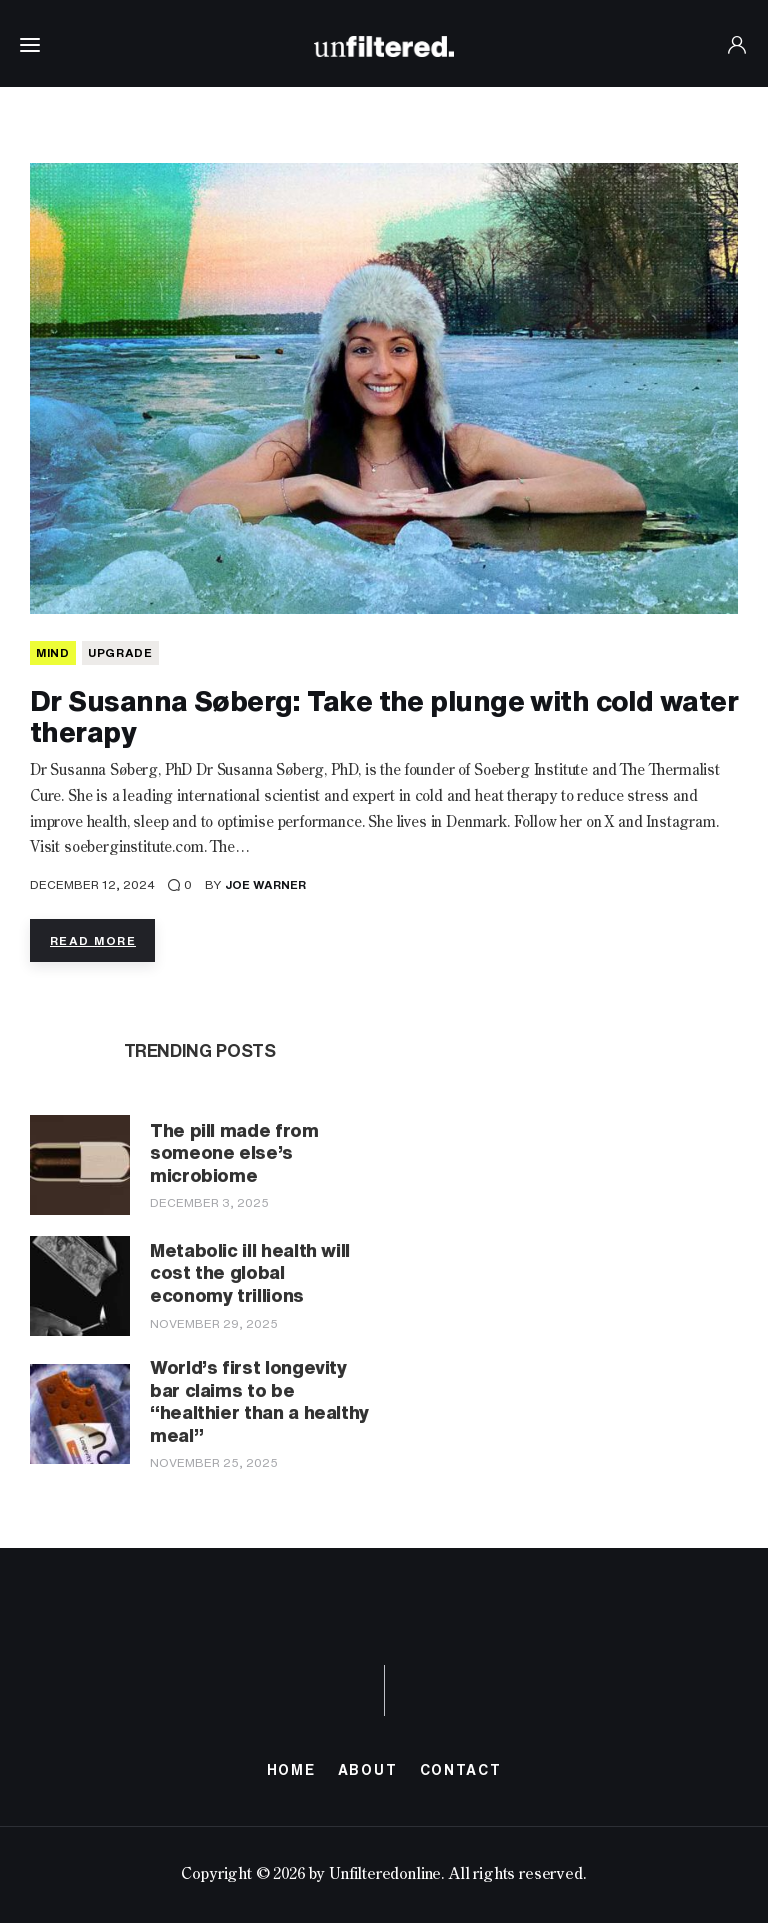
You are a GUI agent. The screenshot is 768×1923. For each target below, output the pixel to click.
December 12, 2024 (92, 884)
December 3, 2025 (209, 1202)
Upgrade (120, 652)
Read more (93, 940)
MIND (53, 652)
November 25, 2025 (214, 1462)
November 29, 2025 (214, 1323)
